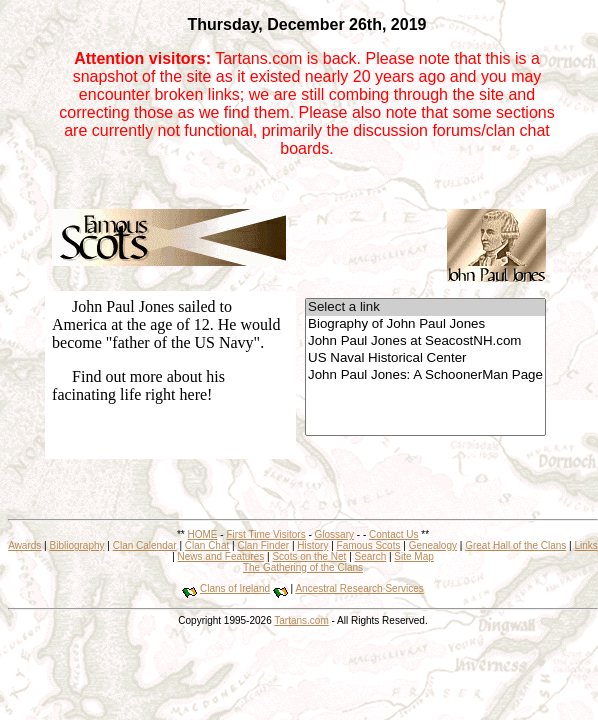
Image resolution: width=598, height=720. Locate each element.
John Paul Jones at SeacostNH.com (425, 341)
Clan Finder (263, 545)
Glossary (334, 534)
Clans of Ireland (235, 588)
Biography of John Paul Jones (425, 324)
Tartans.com (301, 620)
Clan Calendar (145, 545)
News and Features (221, 556)
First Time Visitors (265, 534)
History (312, 545)
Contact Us (393, 534)
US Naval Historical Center (425, 358)
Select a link (425, 307)
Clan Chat (207, 545)
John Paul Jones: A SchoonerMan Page (425, 375)
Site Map (413, 556)
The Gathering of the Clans (303, 567)
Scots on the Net (309, 556)
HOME (203, 534)
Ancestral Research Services (359, 588)
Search (371, 556)
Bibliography (76, 545)
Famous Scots (369, 545)
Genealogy (433, 545)
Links (585, 545)
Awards (24, 545)
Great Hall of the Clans (515, 545)
